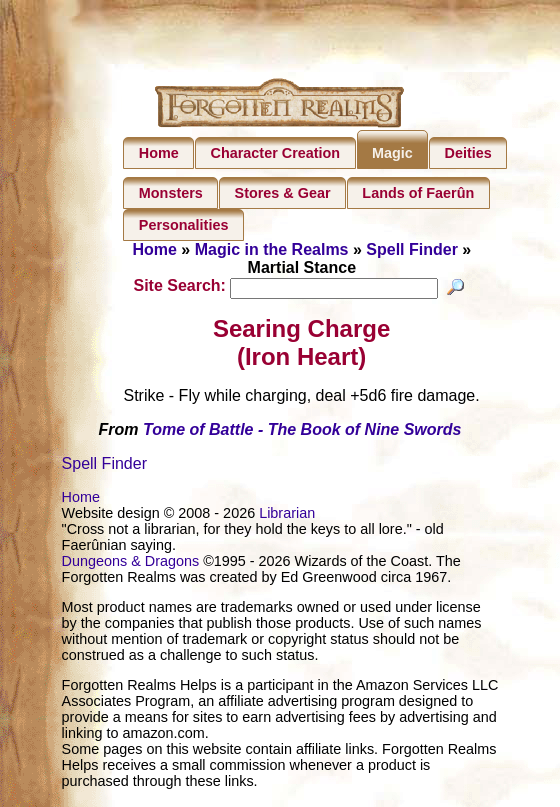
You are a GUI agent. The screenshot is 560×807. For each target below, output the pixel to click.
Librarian (287, 515)
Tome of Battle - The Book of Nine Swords (302, 431)
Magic (392, 153)
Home (159, 153)
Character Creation (276, 153)
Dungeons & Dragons (131, 563)
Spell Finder (412, 249)
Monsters (171, 193)
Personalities (184, 225)
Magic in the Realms (272, 249)
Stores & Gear (283, 193)
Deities (468, 153)
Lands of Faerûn (418, 193)
